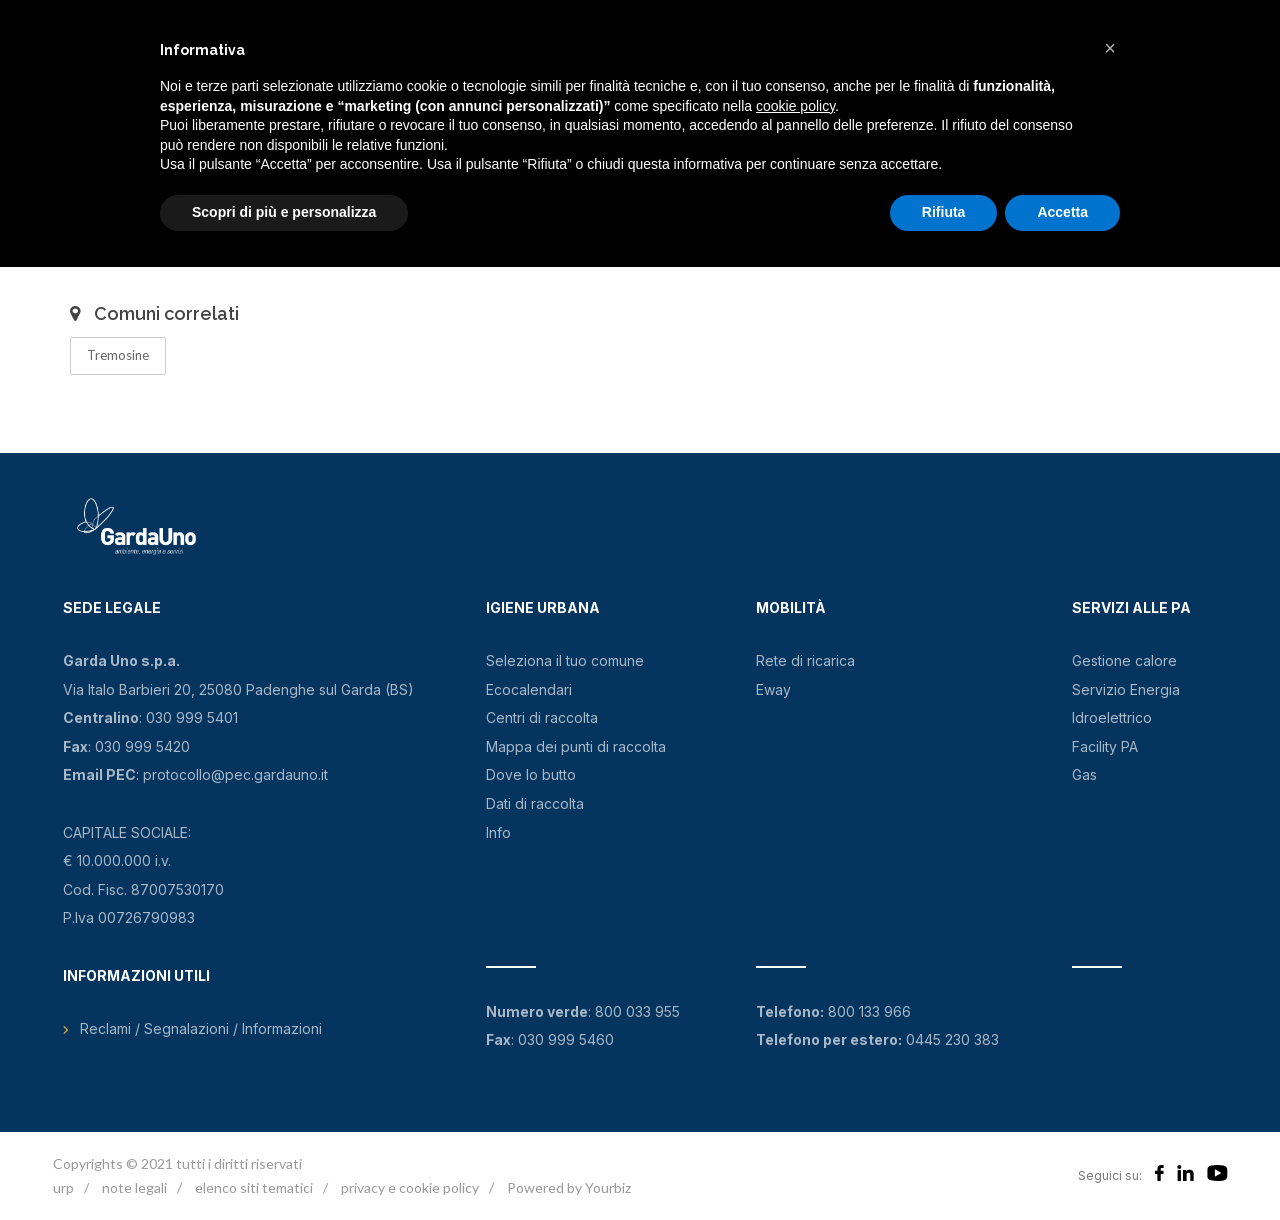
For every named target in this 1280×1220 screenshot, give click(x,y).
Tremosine (118, 355)
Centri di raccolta (542, 717)
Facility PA (1105, 746)
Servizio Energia (1126, 689)
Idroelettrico (1112, 717)
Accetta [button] (1062, 212)
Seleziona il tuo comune (565, 660)
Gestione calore (1124, 660)
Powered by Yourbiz (569, 1187)
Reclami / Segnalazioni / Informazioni (201, 1028)
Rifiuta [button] (944, 212)
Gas (1084, 774)
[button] (1110, 48)
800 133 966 (869, 1011)
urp (63, 1187)
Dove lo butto (531, 774)
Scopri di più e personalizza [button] (284, 212)
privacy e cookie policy (410, 1187)
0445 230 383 (952, 1039)
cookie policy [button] (795, 106)
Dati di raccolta (535, 803)
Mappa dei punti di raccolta (576, 746)
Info (498, 832)
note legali (134, 1187)
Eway (773, 689)
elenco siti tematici (254, 1187)
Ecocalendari (529, 689)
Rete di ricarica (805, 660)
